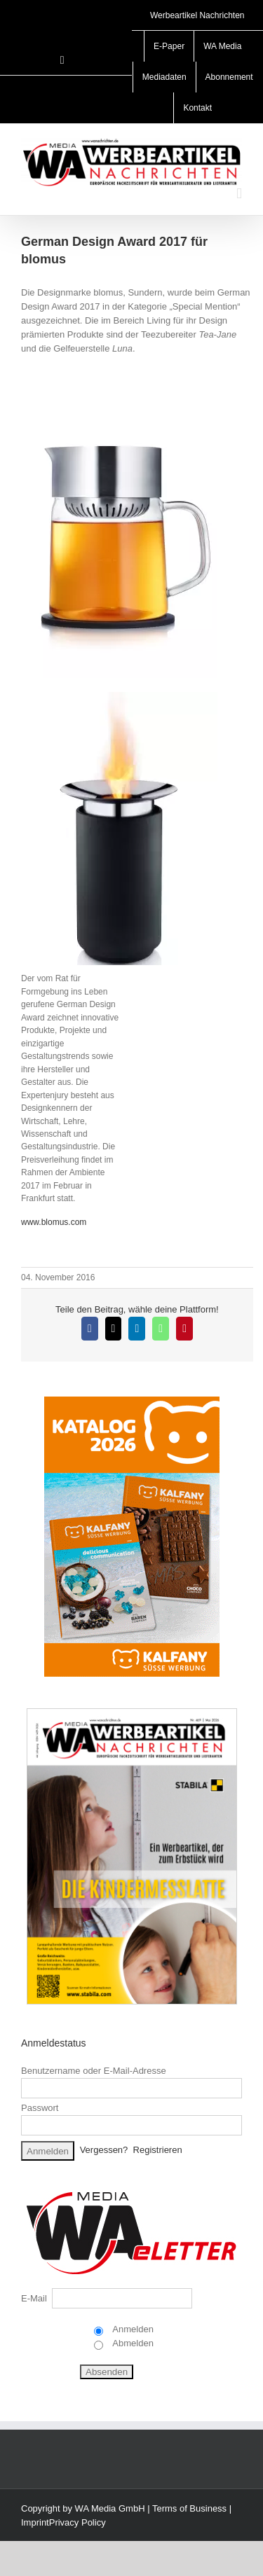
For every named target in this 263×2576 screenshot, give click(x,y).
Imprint (35, 2522)
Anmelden (131, 2329)
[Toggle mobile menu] (239, 193)
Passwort (39, 2108)
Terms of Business (189, 2508)
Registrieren (157, 2150)
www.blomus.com (53, 1222)
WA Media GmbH (110, 2508)
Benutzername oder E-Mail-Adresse (93, 2070)
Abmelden (131, 2343)
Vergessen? (104, 2150)
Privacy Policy (77, 2522)
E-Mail (34, 2298)
